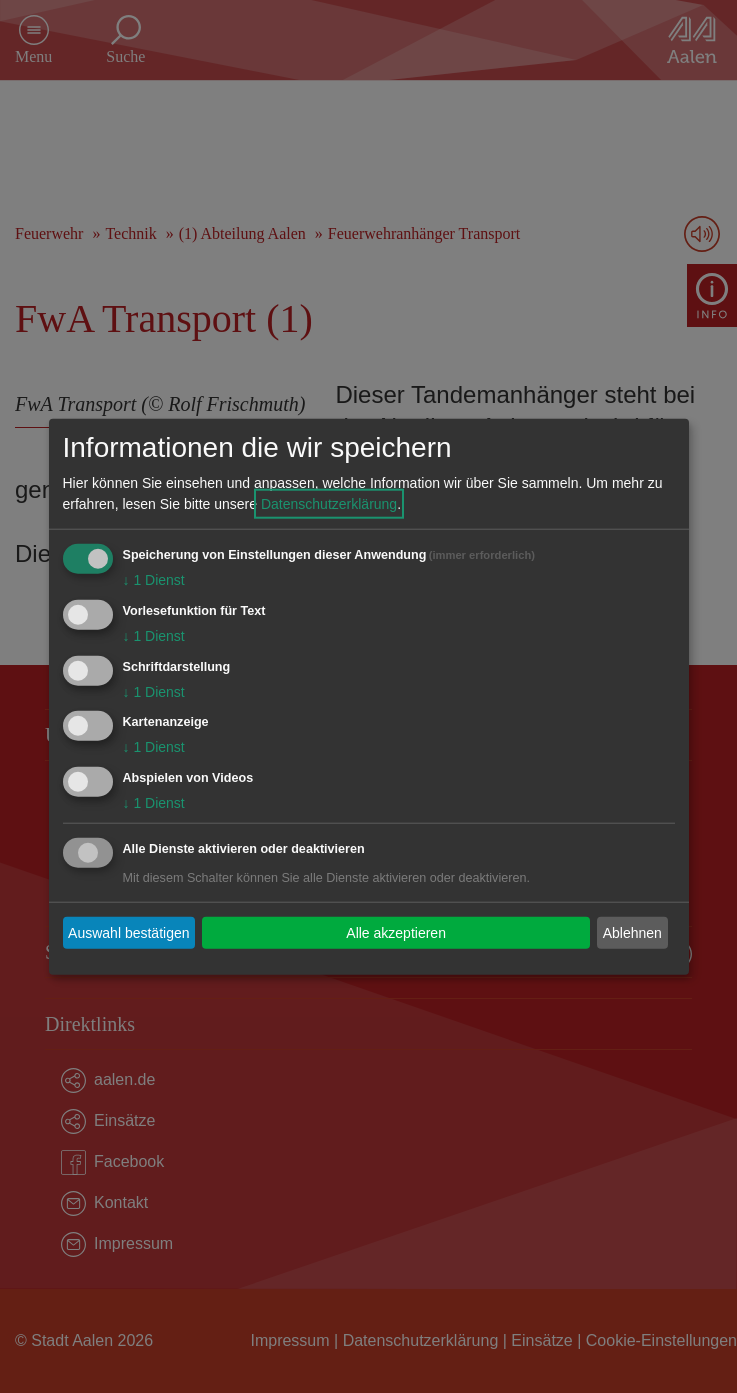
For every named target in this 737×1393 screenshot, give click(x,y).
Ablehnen (632, 932)
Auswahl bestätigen (128, 932)
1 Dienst (154, 580)
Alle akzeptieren (396, 932)
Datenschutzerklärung (329, 504)
